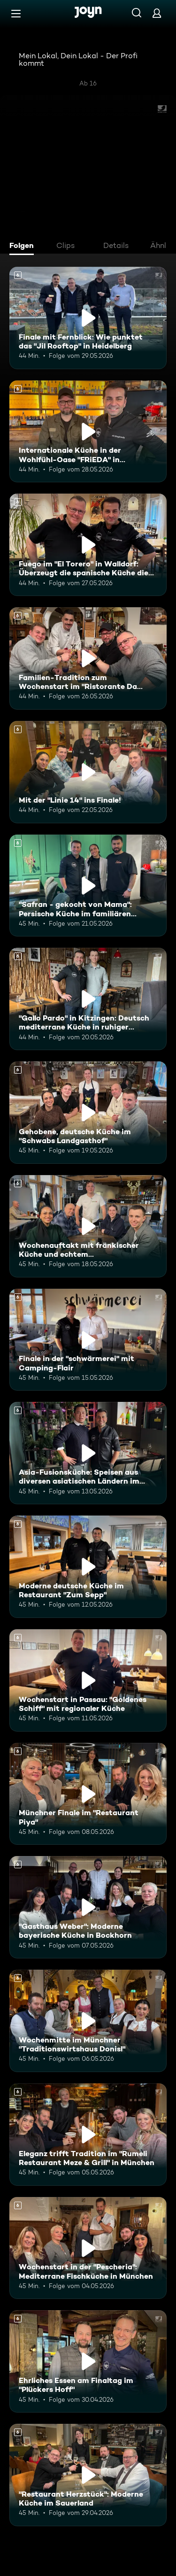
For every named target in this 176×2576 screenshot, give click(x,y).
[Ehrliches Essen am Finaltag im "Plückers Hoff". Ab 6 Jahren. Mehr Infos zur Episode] (88, 2361)
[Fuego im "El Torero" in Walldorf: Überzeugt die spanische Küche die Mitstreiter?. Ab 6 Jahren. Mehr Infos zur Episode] (88, 545)
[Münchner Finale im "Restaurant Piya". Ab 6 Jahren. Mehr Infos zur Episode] (88, 1794)
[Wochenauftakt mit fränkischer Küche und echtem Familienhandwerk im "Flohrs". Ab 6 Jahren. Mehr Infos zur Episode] (88, 1226)
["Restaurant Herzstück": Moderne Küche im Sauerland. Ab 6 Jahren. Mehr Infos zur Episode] (88, 2475)
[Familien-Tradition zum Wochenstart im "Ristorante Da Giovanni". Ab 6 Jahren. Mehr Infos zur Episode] (88, 658)
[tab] (24, 246)
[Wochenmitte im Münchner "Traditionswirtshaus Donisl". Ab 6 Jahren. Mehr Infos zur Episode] (88, 2021)
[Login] (156, 13)
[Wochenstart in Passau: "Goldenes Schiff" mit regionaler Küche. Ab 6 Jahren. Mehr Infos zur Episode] (88, 1680)
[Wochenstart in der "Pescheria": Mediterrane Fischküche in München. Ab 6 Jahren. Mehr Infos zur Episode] (88, 2248)
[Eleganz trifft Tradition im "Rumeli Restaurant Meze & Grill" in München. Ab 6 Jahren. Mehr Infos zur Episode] (88, 2134)
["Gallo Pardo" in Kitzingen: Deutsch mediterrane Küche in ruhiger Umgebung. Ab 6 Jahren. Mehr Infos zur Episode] (88, 999)
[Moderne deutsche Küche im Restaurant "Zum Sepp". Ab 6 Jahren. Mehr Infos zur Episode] (88, 1567)
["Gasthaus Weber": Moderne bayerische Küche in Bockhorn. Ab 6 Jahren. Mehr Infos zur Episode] (88, 1907)
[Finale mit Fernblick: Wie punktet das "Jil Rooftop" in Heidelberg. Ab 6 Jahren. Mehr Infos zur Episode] (88, 318)
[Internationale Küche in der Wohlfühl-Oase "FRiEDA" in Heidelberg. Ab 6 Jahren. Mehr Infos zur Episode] (88, 431)
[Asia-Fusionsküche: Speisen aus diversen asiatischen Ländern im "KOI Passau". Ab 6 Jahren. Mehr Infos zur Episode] (88, 1453)
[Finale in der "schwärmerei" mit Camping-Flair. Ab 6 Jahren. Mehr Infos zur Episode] (88, 1340)
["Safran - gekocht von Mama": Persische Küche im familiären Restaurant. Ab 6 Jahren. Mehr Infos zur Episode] (88, 886)
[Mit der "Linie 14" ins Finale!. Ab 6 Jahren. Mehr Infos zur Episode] (88, 772)
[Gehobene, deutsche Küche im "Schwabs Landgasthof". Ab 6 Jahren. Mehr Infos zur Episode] (88, 1112)
